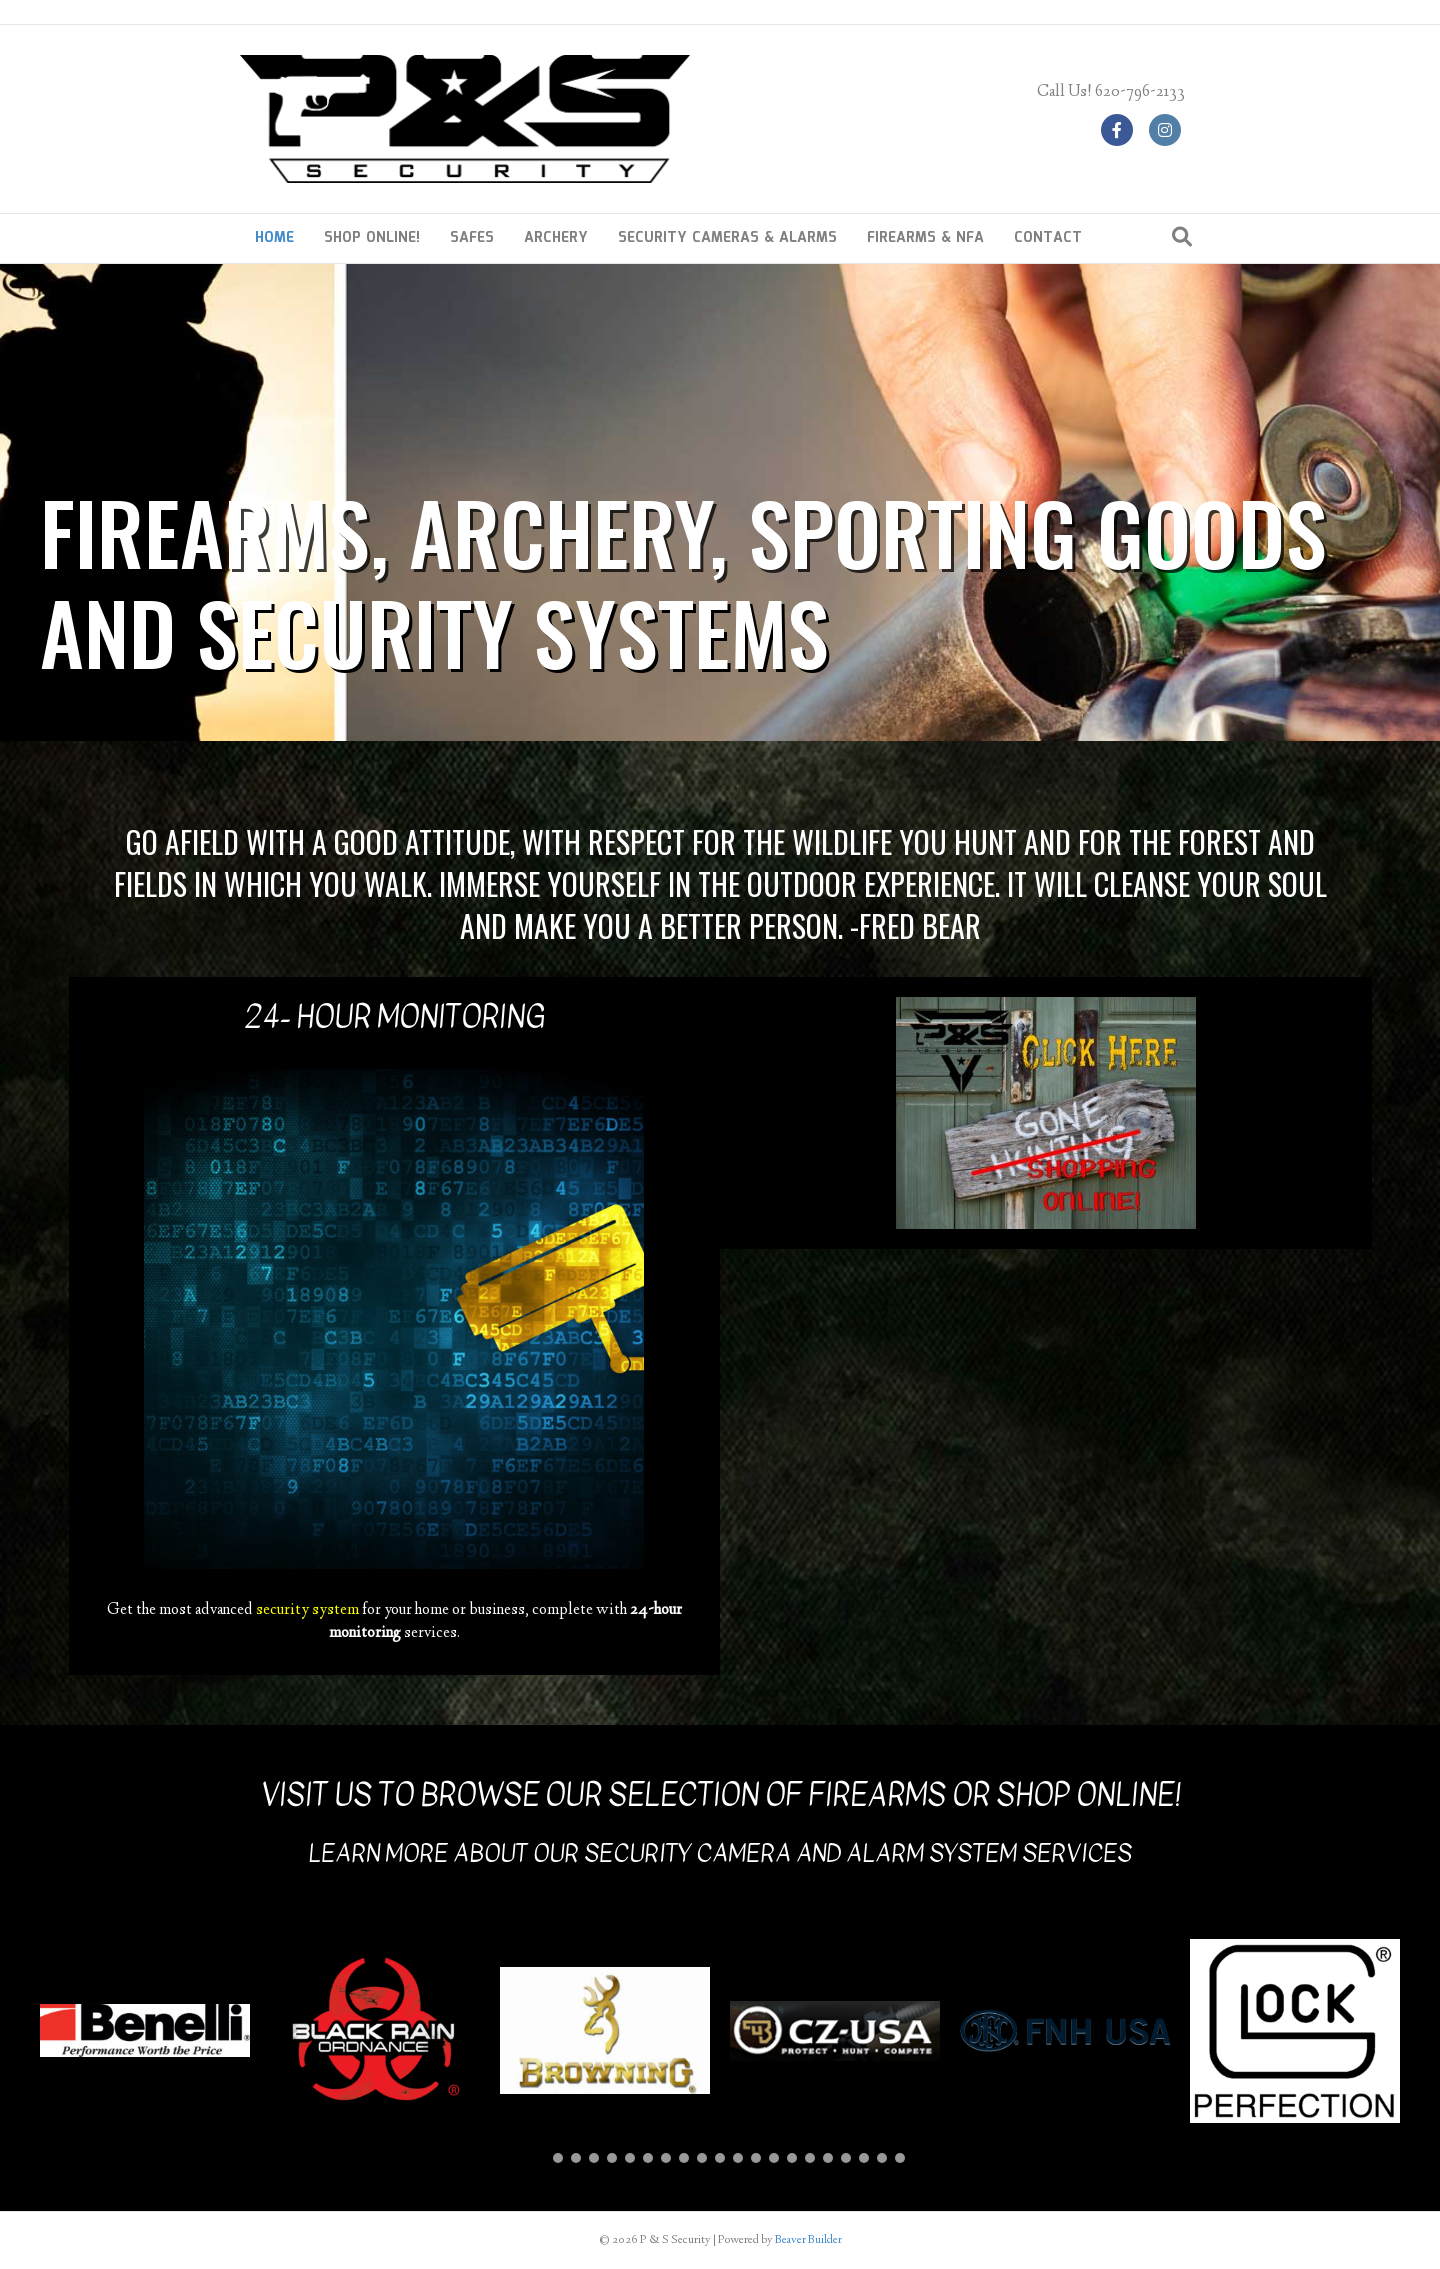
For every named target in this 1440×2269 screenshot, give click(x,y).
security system (307, 1610)
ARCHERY (556, 238)
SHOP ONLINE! (372, 238)
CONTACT (1048, 238)
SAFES (472, 238)
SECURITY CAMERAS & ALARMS (727, 238)
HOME (274, 238)
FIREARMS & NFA (925, 238)
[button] (540, 2158)
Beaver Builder (808, 2240)
